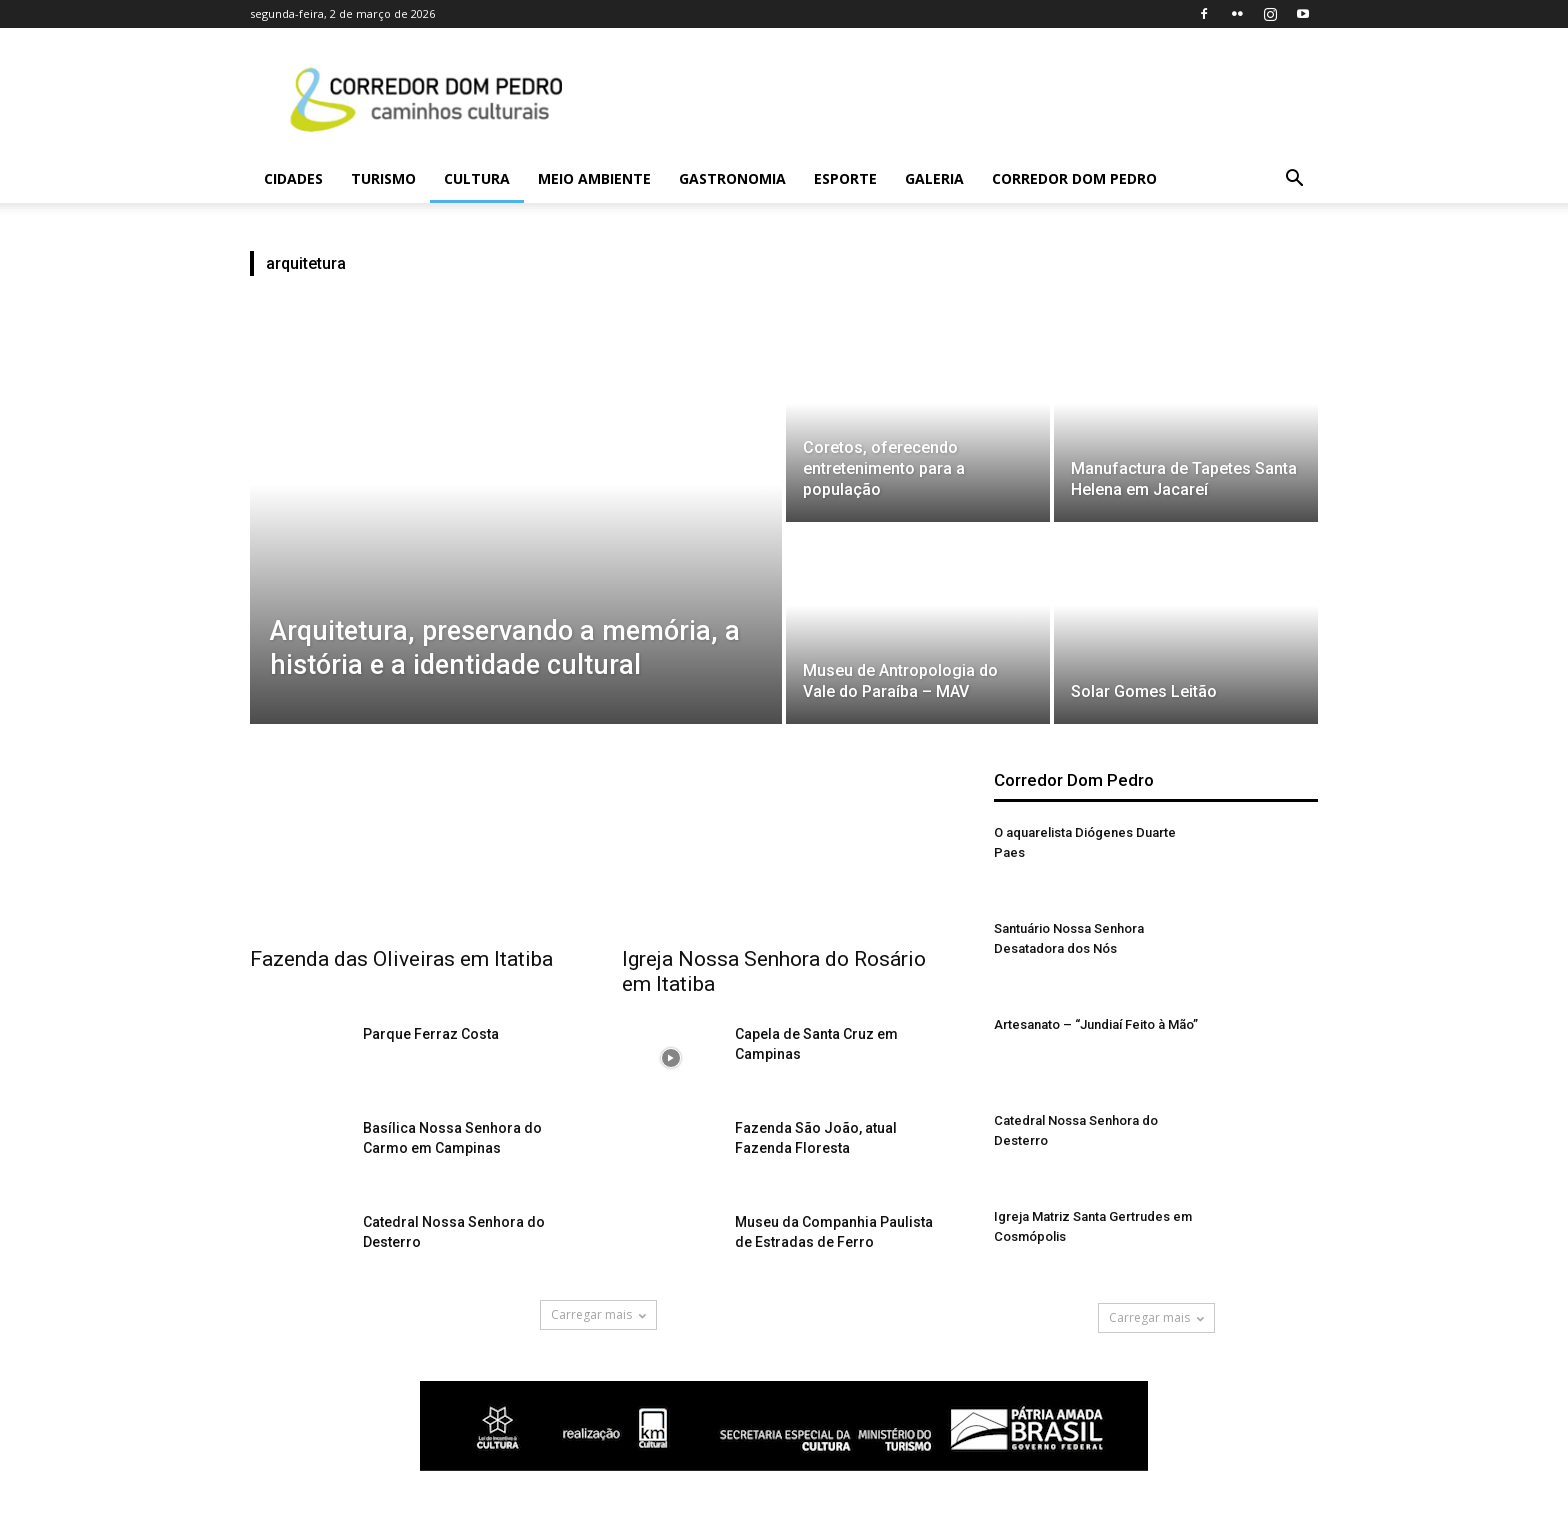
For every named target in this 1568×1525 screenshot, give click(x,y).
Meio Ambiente (594, 178)
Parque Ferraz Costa (431, 1034)
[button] (1294, 180)
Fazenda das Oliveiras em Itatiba (401, 959)
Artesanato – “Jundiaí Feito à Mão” (1096, 1024)
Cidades (293, 178)
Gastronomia (732, 178)
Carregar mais (598, 1314)
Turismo (383, 178)
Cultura (477, 178)
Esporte (845, 178)
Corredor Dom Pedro (1074, 178)
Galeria (934, 178)
